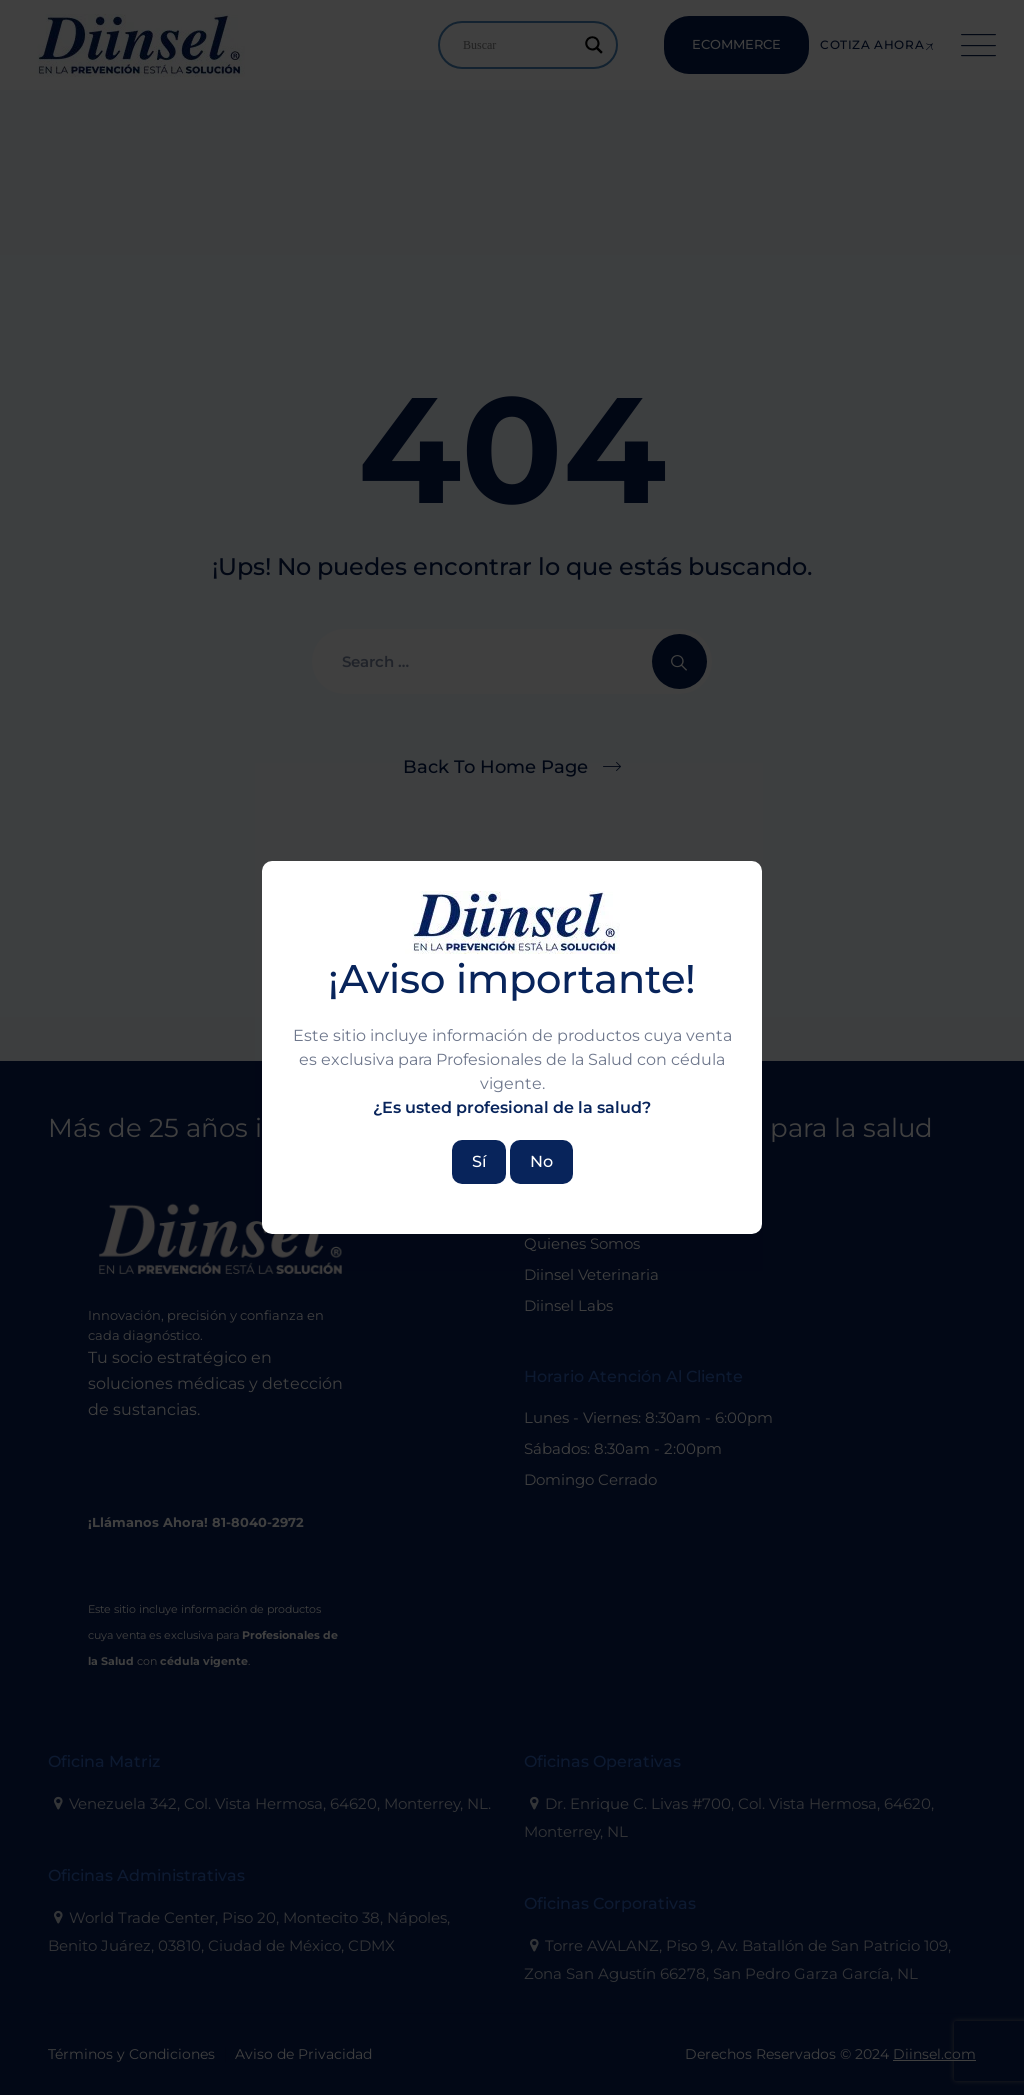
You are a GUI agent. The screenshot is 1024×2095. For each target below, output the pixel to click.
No (541, 1161)
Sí (479, 1161)
